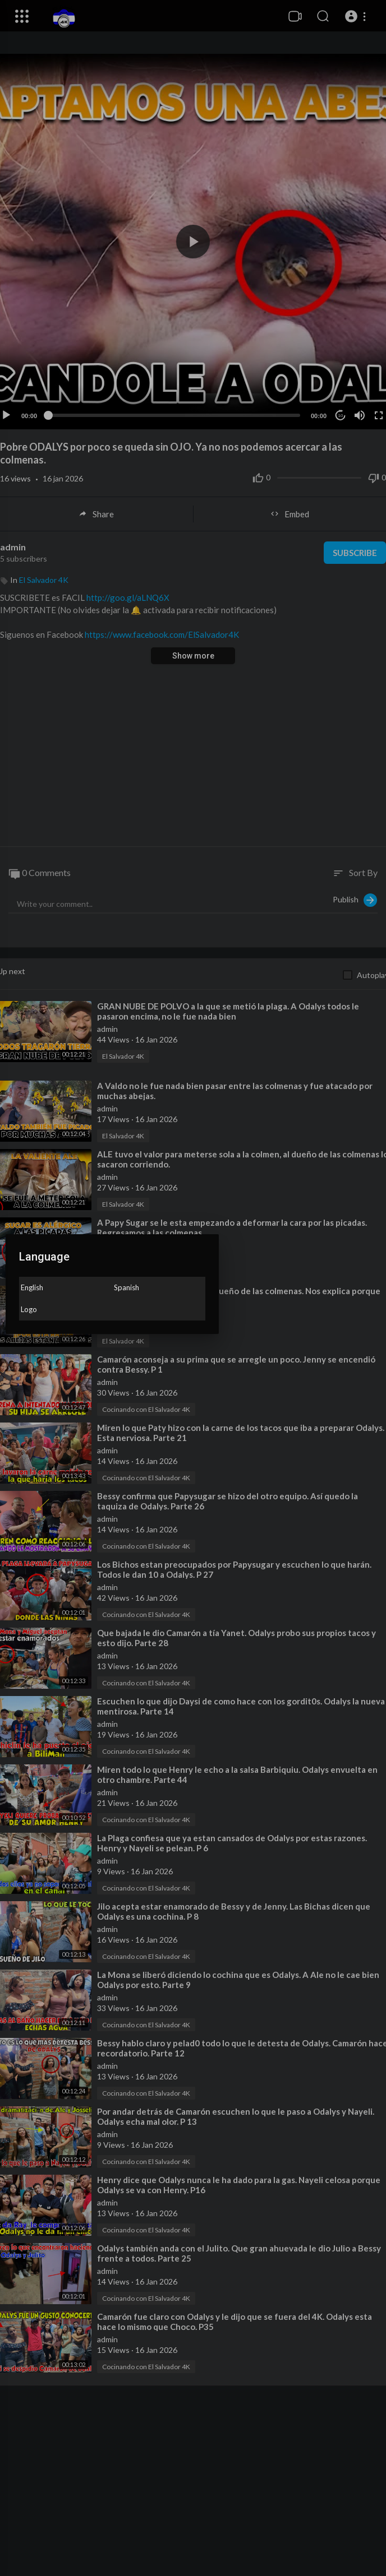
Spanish (126, 1287)
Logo (29, 1309)
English (32, 1287)
